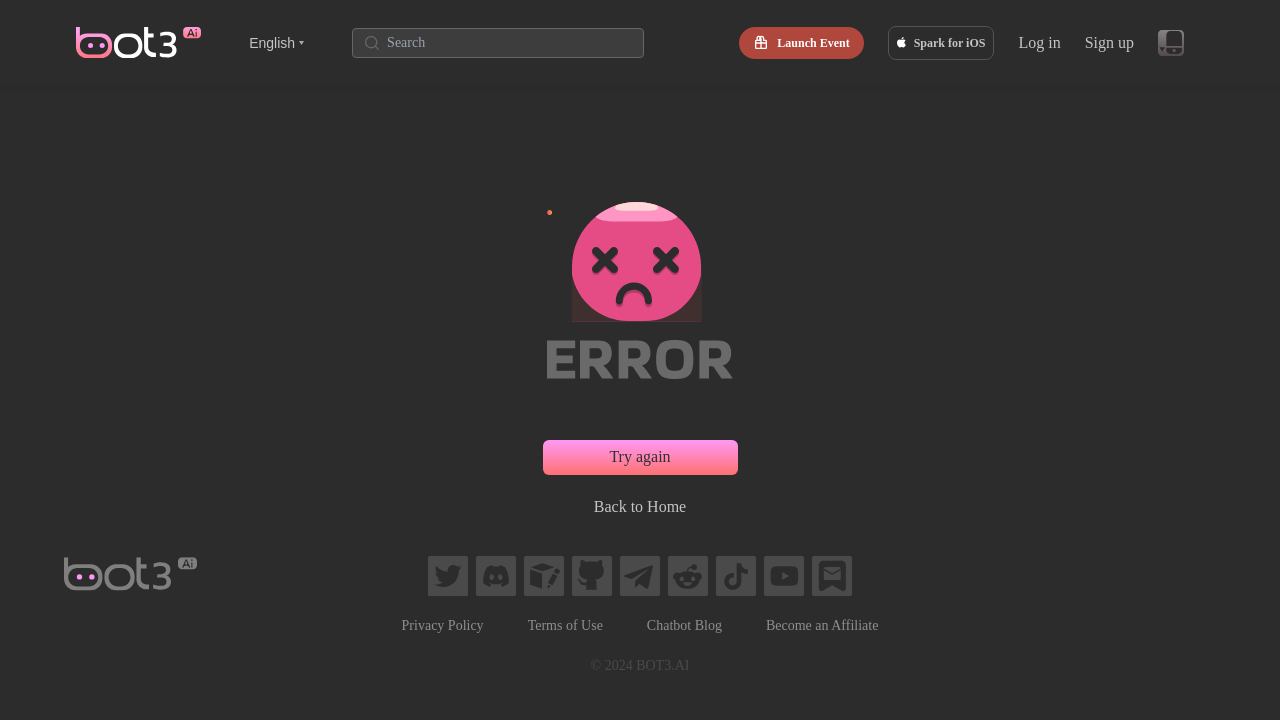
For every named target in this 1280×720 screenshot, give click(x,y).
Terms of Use (565, 625)
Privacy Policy (443, 625)
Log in (1039, 42)
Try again (639, 456)
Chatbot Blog (684, 625)
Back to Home (640, 506)
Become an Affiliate (822, 625)
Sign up (1109, 42)
